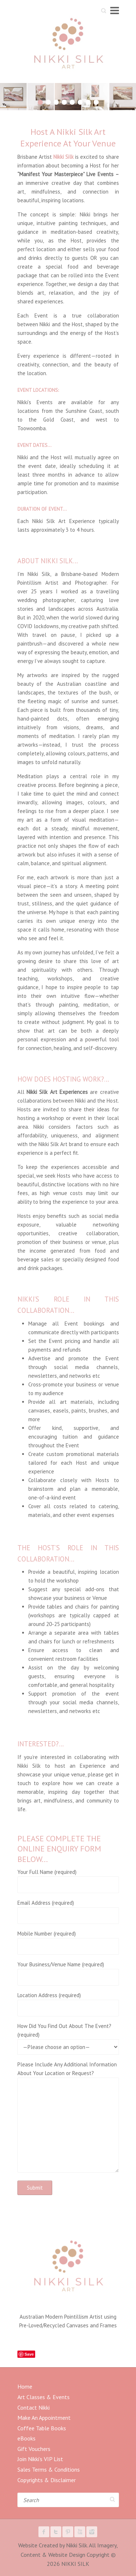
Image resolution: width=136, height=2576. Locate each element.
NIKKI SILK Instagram (91, 2531)
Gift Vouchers (33, 2448)
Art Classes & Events (43, 2397)
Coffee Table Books (41, 2428)
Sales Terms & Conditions (48, 2469)
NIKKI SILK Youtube (79, 2531)
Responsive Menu (114, 10)
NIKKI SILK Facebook (43, 2531)
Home (24, 2386)
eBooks (26, 2438)
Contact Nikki (33, 2407)
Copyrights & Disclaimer (46, 2480)
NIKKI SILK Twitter (55, 2531)
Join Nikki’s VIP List (40, 2459)
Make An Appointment (44, 2417)
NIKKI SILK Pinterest (67, 2531)
